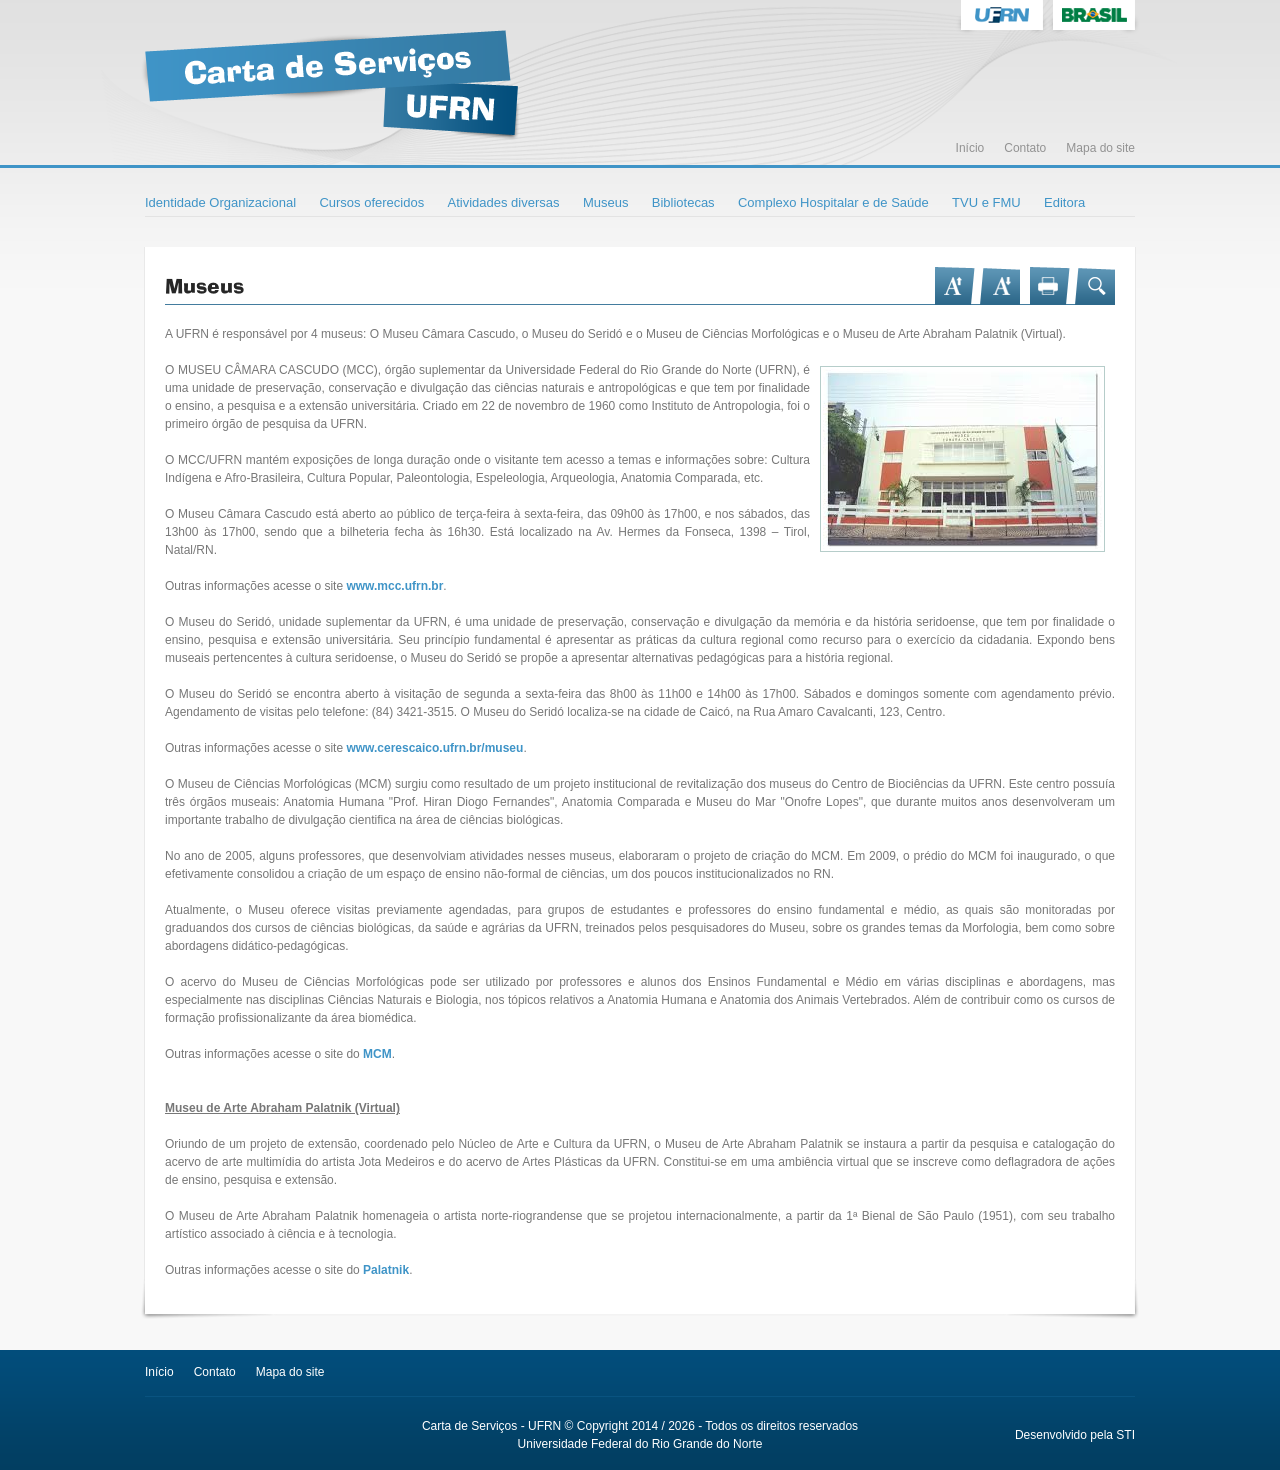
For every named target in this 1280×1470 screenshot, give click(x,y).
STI (1125, 1435)
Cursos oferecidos (371, 202)
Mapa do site (1100, 148)
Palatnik (386, 1270)
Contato (1025, 148)
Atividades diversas (504, 202)
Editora (1064, 202)
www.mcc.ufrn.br (394, 586)
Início (970, 148)
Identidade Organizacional (220, 202)
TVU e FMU (986, 202)
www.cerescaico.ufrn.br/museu (434, 748)
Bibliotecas (683, 202)
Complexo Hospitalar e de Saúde (833, 202)
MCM (377, 1054)
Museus (606, 202)
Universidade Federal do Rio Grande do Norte (640, 1444)
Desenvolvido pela (1064, 1435)
